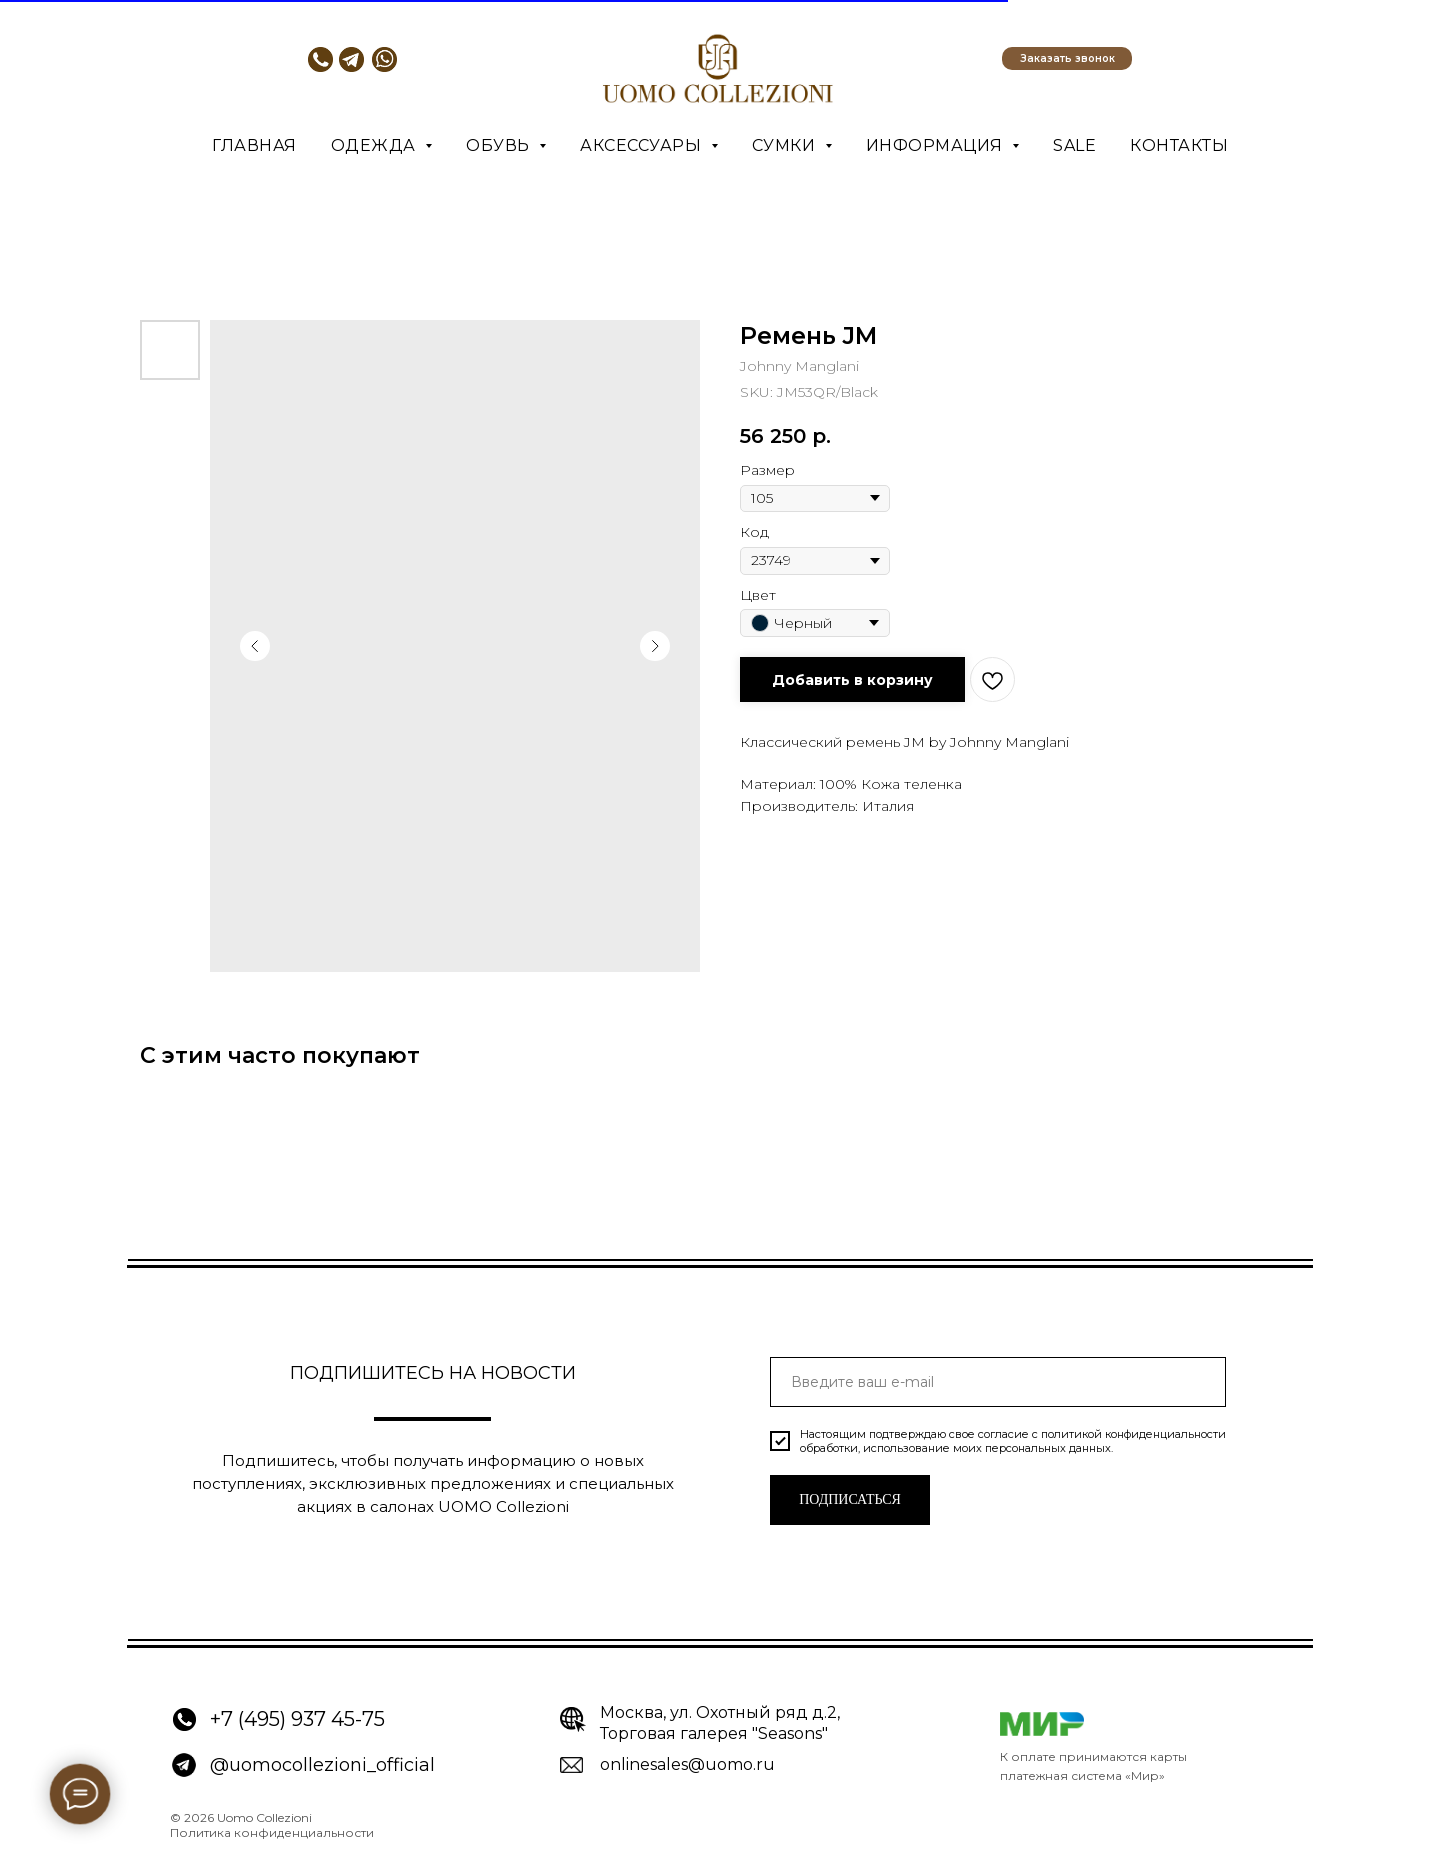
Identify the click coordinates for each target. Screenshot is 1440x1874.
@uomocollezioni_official (322, 1765)
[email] (998, 1382)
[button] (1067, 58)
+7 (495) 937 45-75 (297, 1719)
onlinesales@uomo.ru (687, 1764)
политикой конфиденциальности (1133, 1434)
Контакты (1179, 145)
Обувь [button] (500, 145)
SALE (1074, 145)
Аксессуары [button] (643, 145)
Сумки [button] (786, 145)
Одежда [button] (376, 145)
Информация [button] (937, 145)
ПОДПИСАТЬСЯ (850, 1499)
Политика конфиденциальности (272, 1832)
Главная (254, 145)
